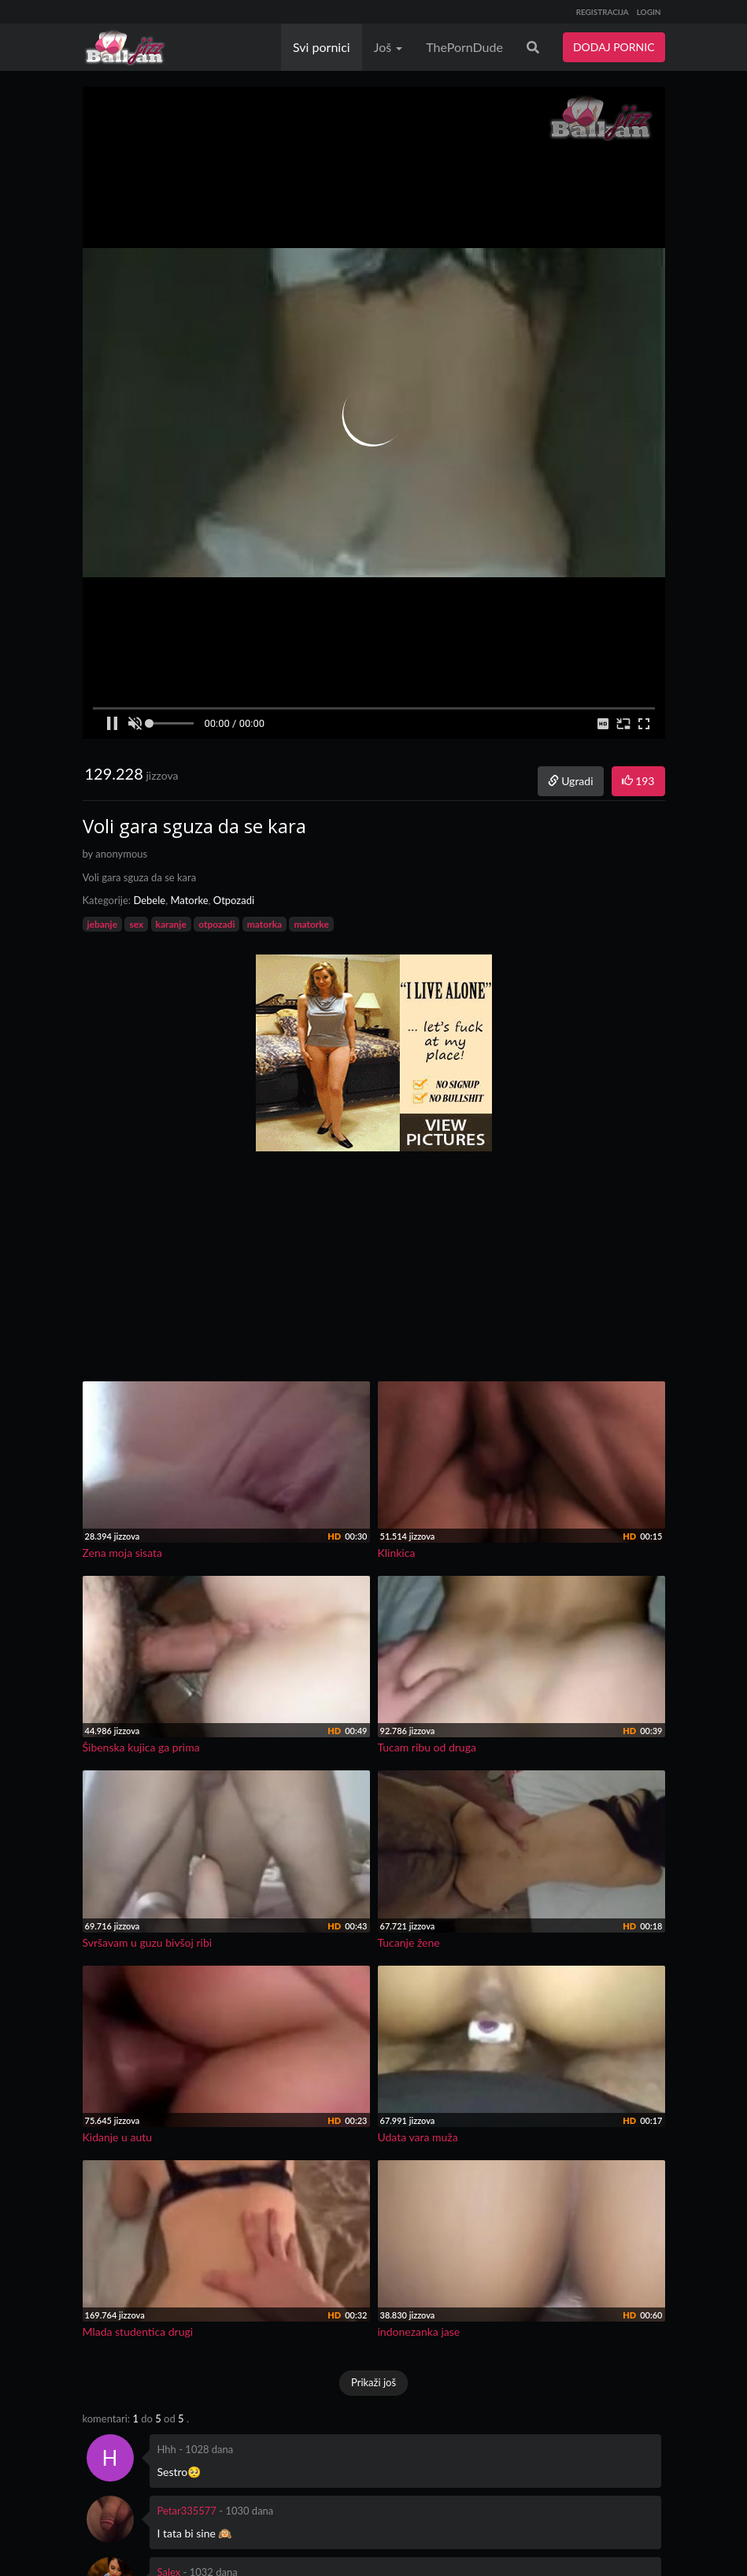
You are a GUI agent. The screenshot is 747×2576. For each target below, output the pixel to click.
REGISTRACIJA (602, 12)
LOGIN (649, 12)
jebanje (102, 924)
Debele (149, 900)
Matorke (189, 900)
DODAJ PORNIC (614, 47)
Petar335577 (186, 2510)
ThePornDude (464, 46)
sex (136, 924)
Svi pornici (321, 46)
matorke (311, 924)
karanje (171, 924)
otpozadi (216, 924)
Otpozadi (233, 900)
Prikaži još (373, 2382)
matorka (264, 924)
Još (388, 46)
